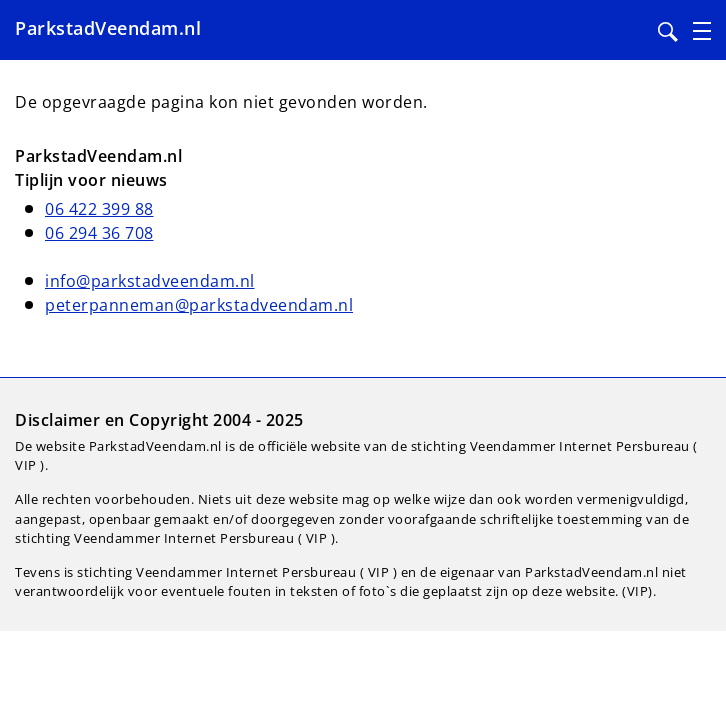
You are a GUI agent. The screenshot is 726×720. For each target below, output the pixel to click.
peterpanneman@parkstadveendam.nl (199, 305)
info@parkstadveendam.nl (150, 281)
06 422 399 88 (99, 209)
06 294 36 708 (99, 233)
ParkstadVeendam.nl (108, 28)
